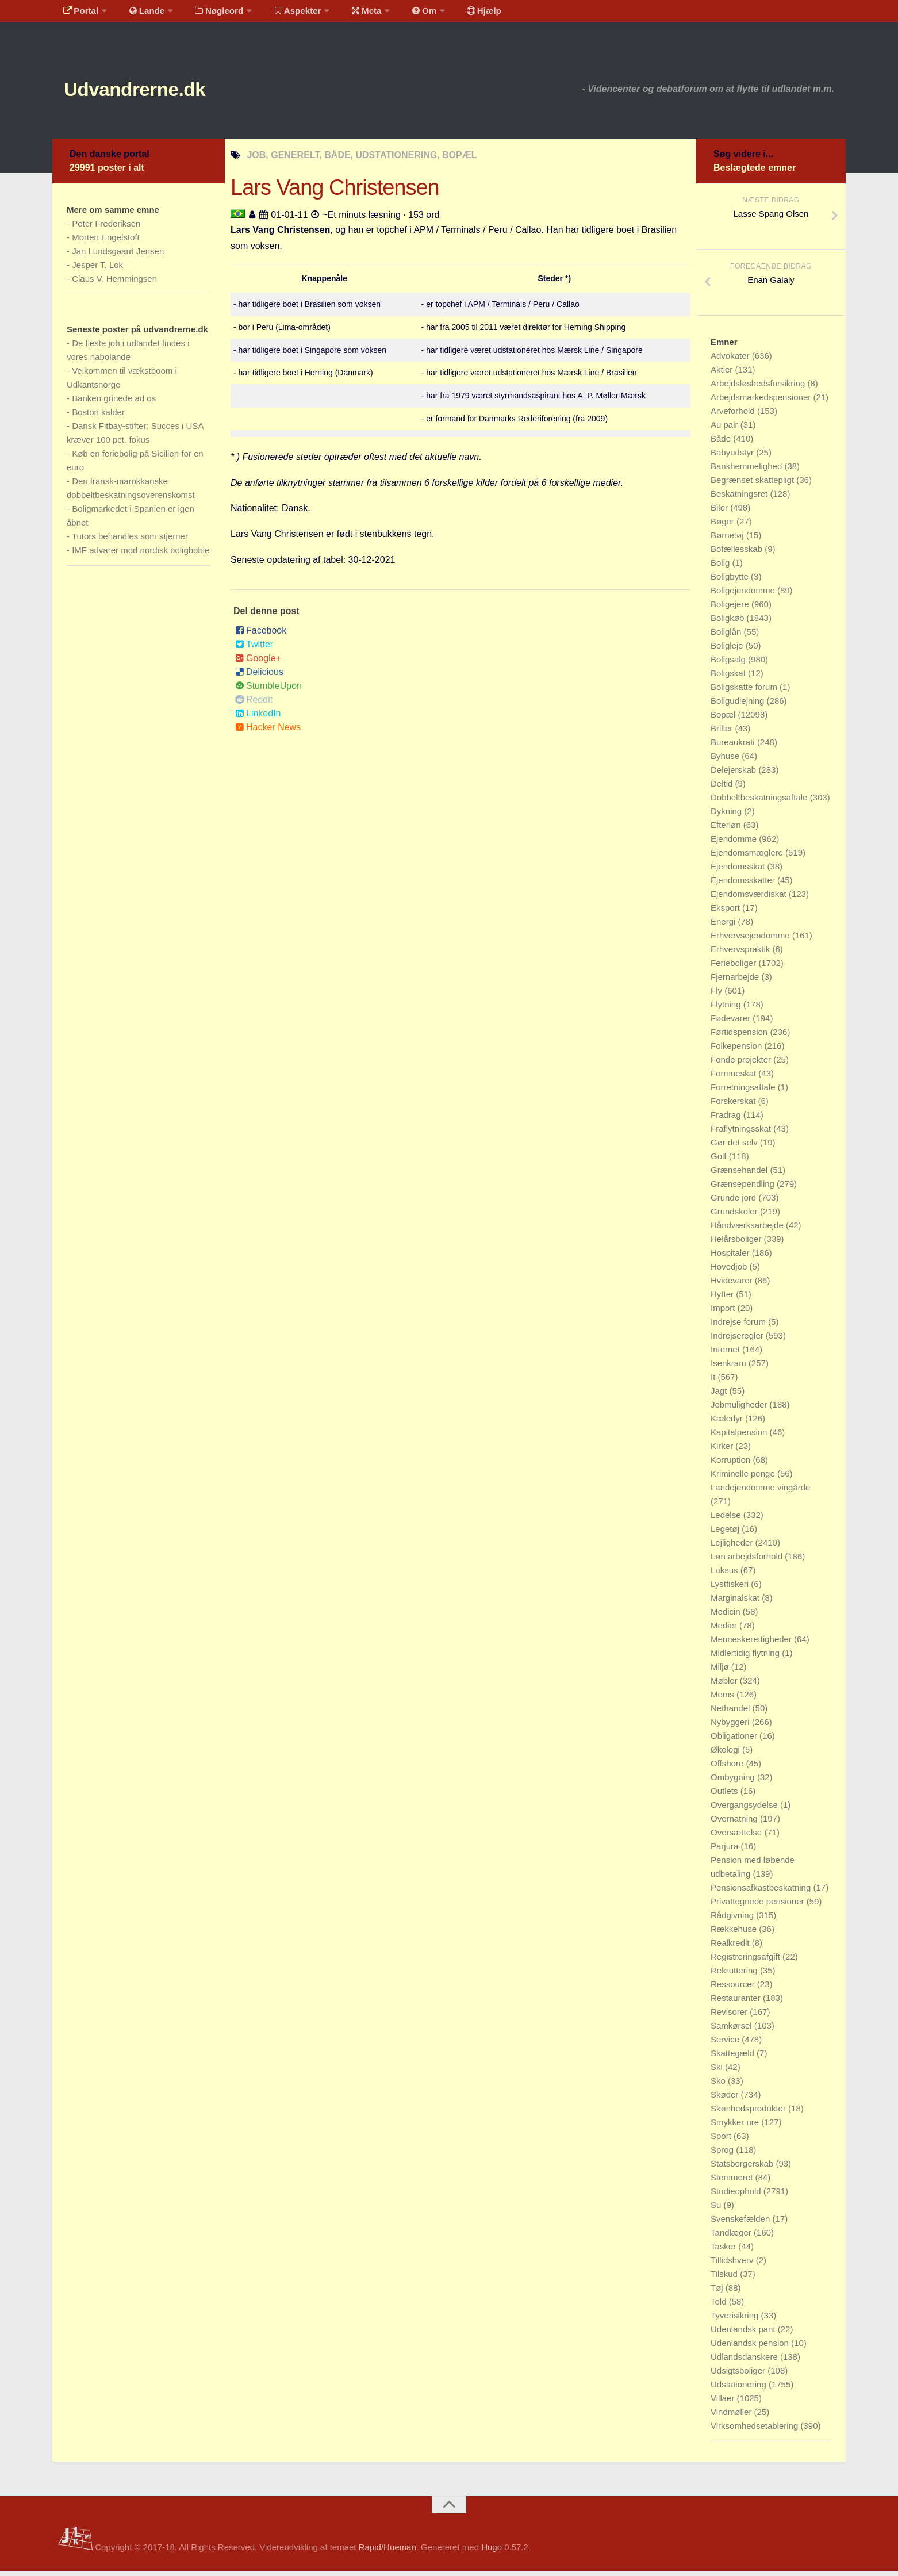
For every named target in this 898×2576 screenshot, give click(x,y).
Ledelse (727, 1520)
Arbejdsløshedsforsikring (759, 388)
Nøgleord (209, 14)
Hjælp (458, 14)
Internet (726, 1354)
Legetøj (726, 1534)
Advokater (731, 361)
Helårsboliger (737, 1244)
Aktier (723, 374)
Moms (723, 1699)
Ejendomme (735, 844)
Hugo (491, 2552)
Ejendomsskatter (744, 885)
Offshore (728, 1768)
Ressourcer (734, 1989)
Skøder (726, 2099)
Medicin (727, 1616)
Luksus (725, 1575)
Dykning (727, 816)
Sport (722, 2141)
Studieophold (737, 2196)
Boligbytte (731, 581)
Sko (719, 2086)
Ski (718, 2072)
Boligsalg (729, 664)
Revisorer (730, 2017)
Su (717, 2210)
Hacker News (268, 732)
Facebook (260, 636)
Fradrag (727, 1120)
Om (403, 14)
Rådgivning (733, 1920)
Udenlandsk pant (744, 2334)
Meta (349, 14)
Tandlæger (732, 2237)
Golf (720, 1161)
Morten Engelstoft (106, 242)
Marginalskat (736, 1603)
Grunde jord (734, 1203)
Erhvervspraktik (742, 954)
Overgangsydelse (745, 1810)
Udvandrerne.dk (154, 91)
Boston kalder (98, 417)
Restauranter (737, 2003)
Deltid (723, 788)
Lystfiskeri (731, 1589)
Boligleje (728, 651)
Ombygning (734, 1782)
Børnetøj (728, 540)
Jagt (720, 1396)
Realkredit (731, 1948)
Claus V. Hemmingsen (114, 284)
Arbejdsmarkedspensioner (762, 402)
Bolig (721, 568)
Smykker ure (736, 2127)
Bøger (723, 526)
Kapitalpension (740, 1437)
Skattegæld (734, 2058)
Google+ (258, 663)
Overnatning (735, 1823)
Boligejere (731, 609)
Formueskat (734, 1078)
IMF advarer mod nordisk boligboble (140, 555)
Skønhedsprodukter (749, 2113)
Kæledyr (728, 1423)
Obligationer (735, 1741)
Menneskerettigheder (752, 1644)
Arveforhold (734, 416)
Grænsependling (744, 1189)
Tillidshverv (733, 2265)
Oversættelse (737, 1837)
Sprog (723, 2155)
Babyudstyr (733, 457)
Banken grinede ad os (114, 403)
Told (720, 2307)
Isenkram (730, 1368)
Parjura (726, 1851)
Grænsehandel (740, 1175)
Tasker (724, 2251)
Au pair (725, 430)
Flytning (727, 1009)
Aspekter (284, 14)
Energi (724, 926)
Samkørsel (732, 2030)
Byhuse (726, 761)
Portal (78, 14)
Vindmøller (732, 2417)
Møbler (725, 1685)
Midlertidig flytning (746, 1658)
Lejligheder (733, 1547)
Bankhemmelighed (747, 471)
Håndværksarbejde (748, 1230)
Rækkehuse (735, 1934)
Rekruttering (735, 1975)
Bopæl (724, 719)
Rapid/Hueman (387, 2552)
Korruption (732, 1465)
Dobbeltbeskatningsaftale (760, 802)
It (714, 1382)
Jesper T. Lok (97, 270)
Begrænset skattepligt (753, 485)
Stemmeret (733, 2182)
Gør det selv (735, 1147)
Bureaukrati (734, 747)
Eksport (726, 913)
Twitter (254, 649)
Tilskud (725, 2279)
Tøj (718, 2293)
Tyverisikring (736, 2320)
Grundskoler (735, 1216)
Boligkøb (729, 623)
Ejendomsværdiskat (750, 899)
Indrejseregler (738, 1341)
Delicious (259, 677)
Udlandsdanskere (745, 2362)
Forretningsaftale (744, 1092)
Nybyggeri (731, 1727)
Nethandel (732, 1713)
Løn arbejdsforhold (748, 1561)
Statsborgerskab (743, 2169)
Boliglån (727, 637)
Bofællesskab (738, 554)
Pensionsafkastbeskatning (762, 1892)
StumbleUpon (268, 691)
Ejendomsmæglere (748, 857)
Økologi (726, 1754)
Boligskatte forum (745, 692)
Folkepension (737, 1051)
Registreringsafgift (746, 1961)
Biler (720, 513)
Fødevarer (732, 1023)
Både (722, 443)
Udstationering (740, 2389)
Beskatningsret (740, 499)
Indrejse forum (739, 1327)
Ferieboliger (734, 968)
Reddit (254, 705)
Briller (723, 733)
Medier (725, 1630)
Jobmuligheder (740, 1409)
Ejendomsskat (739, 871)
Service (726, 2044)
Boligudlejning (739, 706)
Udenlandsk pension (751, 2348)
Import (724, 1313)
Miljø (721, 1672)
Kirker (723, 1451)
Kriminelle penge (744, 1478)
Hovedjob (730, 1271)
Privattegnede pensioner (759, 1906)
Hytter (723, 1299)
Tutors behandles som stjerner (130, 541)
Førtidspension (740, 1037)
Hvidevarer (733, 1285)
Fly (717, 995)
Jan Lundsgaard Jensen (118, 256)
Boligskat (729, 678)
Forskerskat (734, 1106)
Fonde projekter (742, 1065)
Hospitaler (731, 1258)
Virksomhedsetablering (755, 2431)
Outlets (725, 1796)
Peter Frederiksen (106, 228)
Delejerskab (734, 775)
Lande (140, 14)
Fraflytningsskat (742, 1133)
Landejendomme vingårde (760, 1492)
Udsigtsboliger (739, 2375)
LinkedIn (258, 718)
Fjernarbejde (736, 982)
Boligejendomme (744, 595)
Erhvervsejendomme (751, 940)
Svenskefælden (742, 2224)
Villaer (724, 2403)
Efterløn (727, 830)
